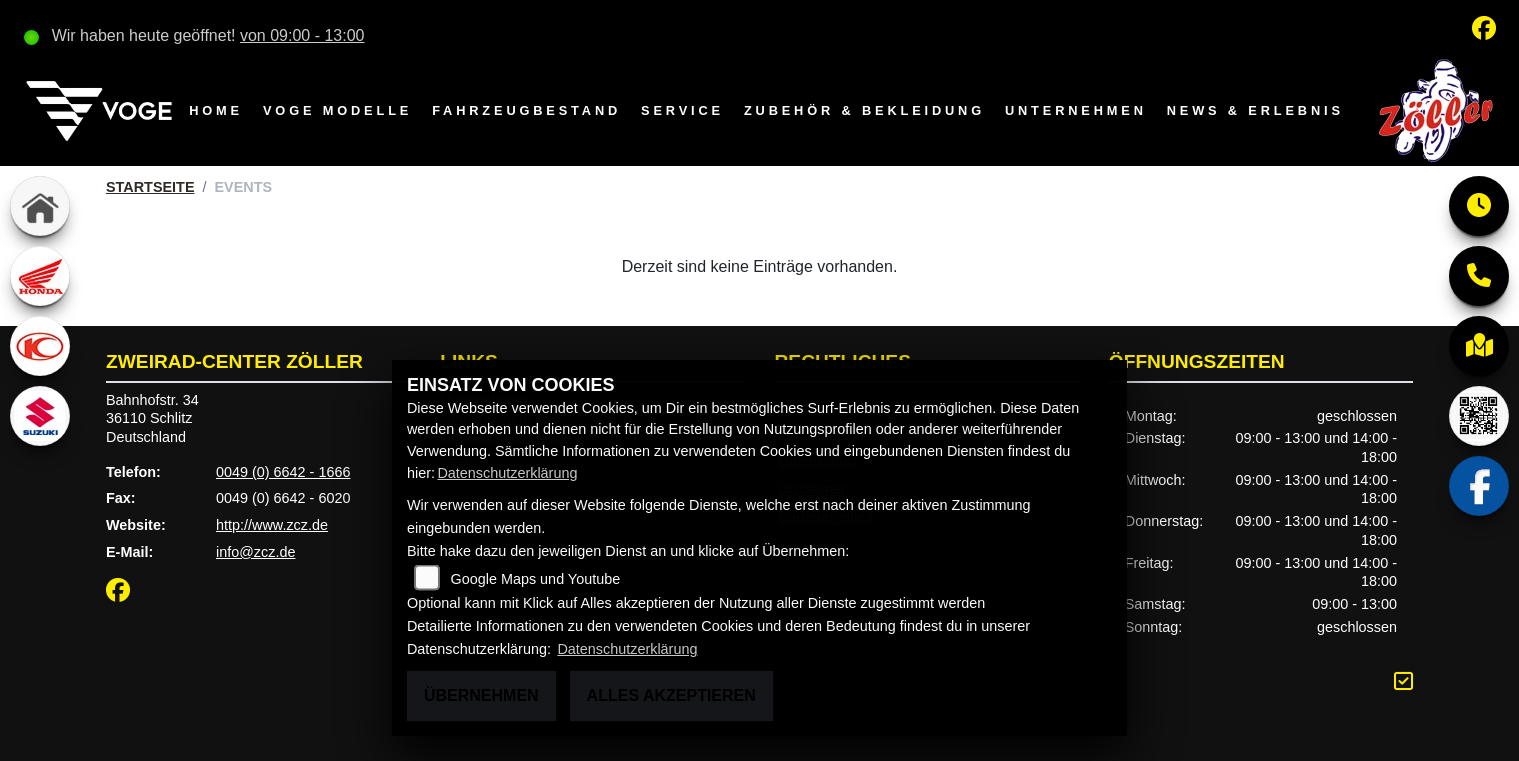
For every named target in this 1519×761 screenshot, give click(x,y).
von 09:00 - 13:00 (302, 35)
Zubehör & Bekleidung (864, 110)
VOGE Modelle (337, 110)
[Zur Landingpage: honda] (40, 276)
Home (216, 110)
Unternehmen (1076, 110)
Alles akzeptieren (671, 695)
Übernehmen (481, 695)
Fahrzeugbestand (526, 110)
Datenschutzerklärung (507, 473)
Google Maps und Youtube (536, 579)
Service (682, 110)
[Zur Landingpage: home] (40, 206)
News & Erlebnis (1255, 110)
